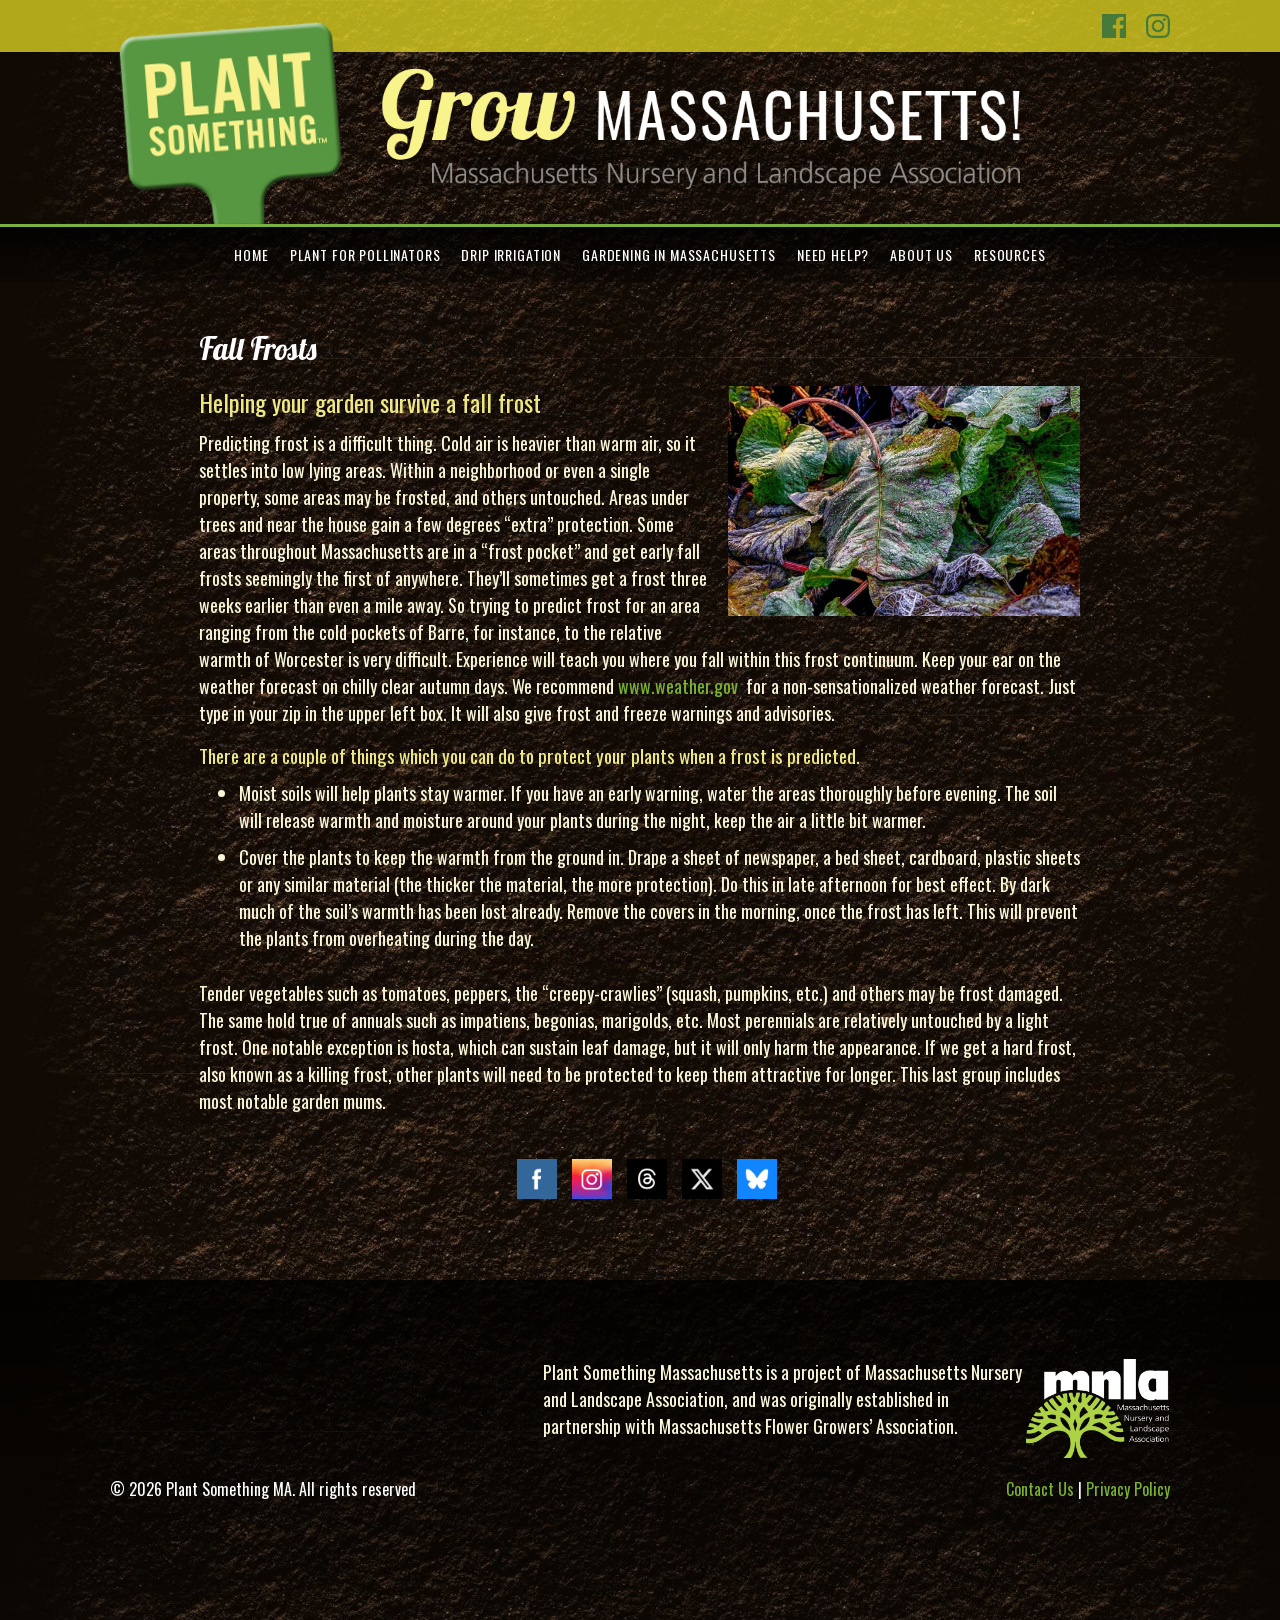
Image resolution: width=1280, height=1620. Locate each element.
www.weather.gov (678, 686)
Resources (1010, 254)
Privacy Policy (1128, 1489)
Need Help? (833, 254)
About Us (921, 254)
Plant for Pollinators (365, 254)
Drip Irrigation (511, 254)
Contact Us (1040, 1489)
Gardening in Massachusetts (679, 254)
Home (251, 254)
